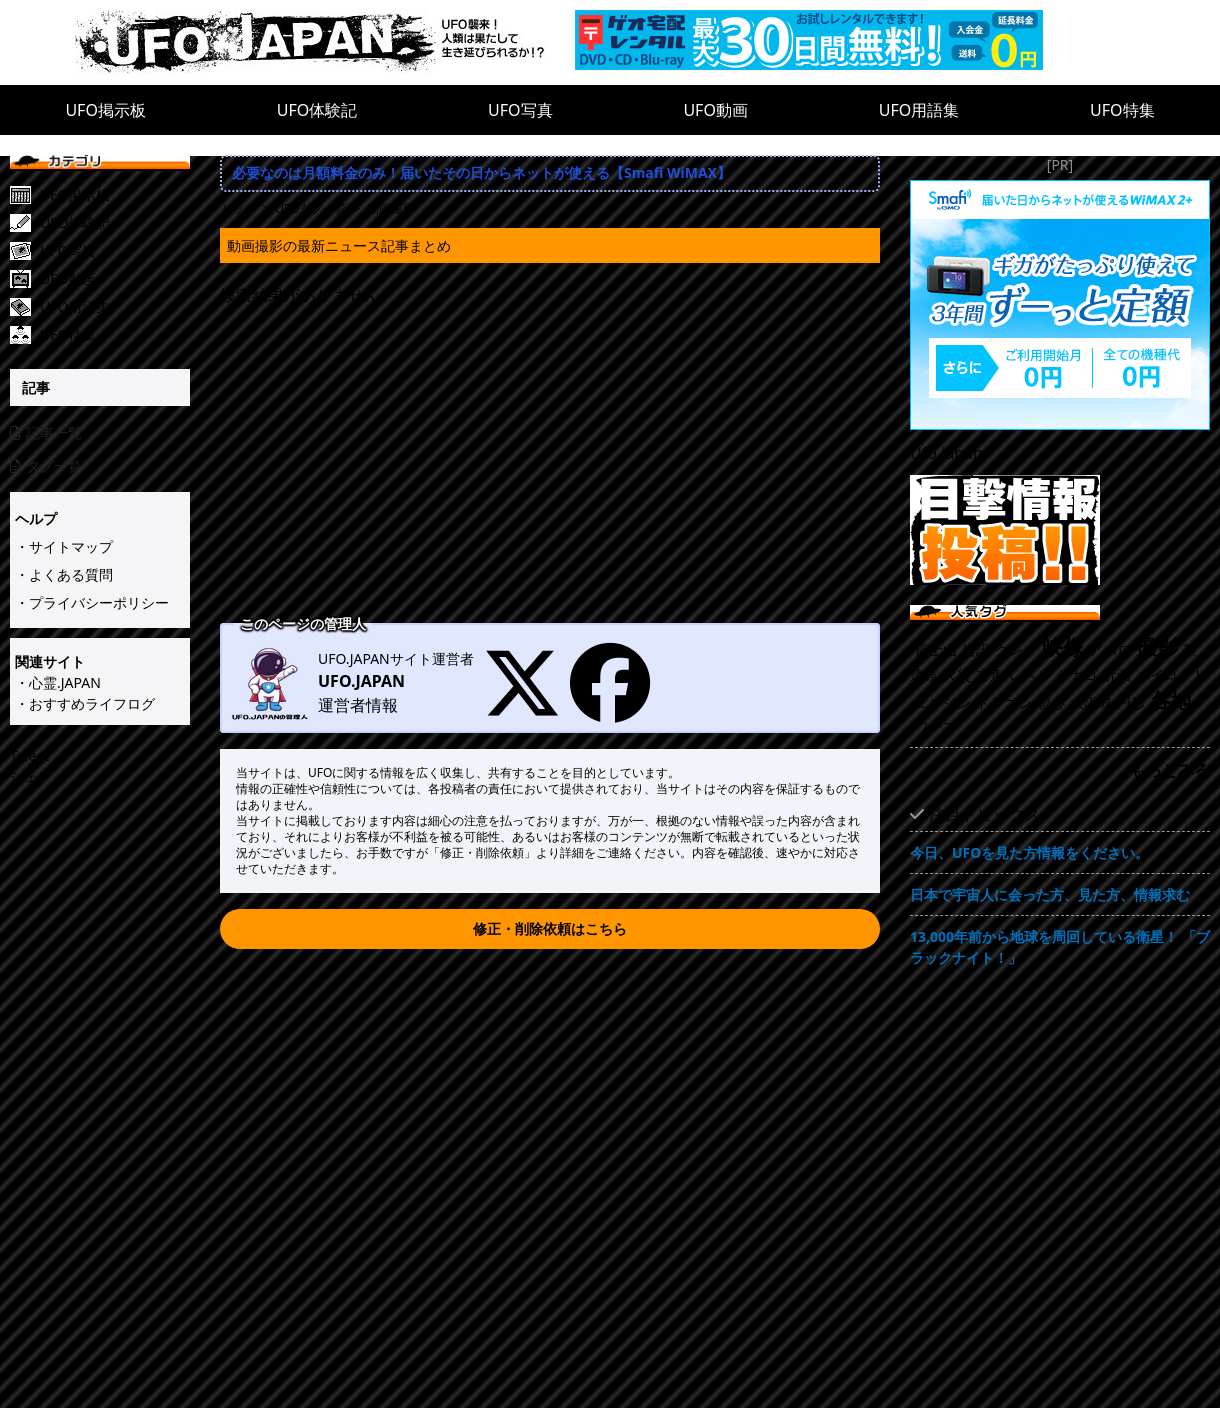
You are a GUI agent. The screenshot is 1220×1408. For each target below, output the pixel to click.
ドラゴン (1004, 702)
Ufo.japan (946, 453)
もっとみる (1170, 770)
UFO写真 (520, 110)
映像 (1063, 647)
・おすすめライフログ (85, 703)
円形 (1131, 702)
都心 (1051, 702)
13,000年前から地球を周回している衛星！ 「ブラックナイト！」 (1060, 947)
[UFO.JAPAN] (325, 42)
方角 (990, 674)
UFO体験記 (317, 110)
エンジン (943, 702)
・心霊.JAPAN (58, 682)
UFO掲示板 (105, 110)
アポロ (1110, 649)
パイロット (1171, 674)
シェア (31, 776)
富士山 (936, 649)
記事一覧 (46, 432)
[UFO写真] (115, 251)
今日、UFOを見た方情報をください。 (1029, 852)
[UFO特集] (115, 335)
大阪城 (1091, 702)
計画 (1117, 674)
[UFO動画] (115, 279)
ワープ (936, 726)
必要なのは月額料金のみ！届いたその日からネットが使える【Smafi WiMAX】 (481, 172)
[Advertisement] (550, 467)
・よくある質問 (64, 574)
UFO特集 (1122, 110)
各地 (1171, 700)
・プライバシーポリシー (92, 602)
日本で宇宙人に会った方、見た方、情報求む (1050, 894)
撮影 (1157, 647)
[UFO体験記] (115, 223)
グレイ (1016, 649)
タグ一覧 (46, 465)
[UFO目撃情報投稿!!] (1060, 530)
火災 (957, 674)
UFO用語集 (919, 110)
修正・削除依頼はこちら (550, 928)
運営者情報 (358, 705)
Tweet (29, 755)
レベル (1030, 674)
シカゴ (1077, 674)
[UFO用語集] (115, 307)
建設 (976, 649)
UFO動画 (715, 110)
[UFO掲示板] (115, 195)
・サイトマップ (64, 546)
